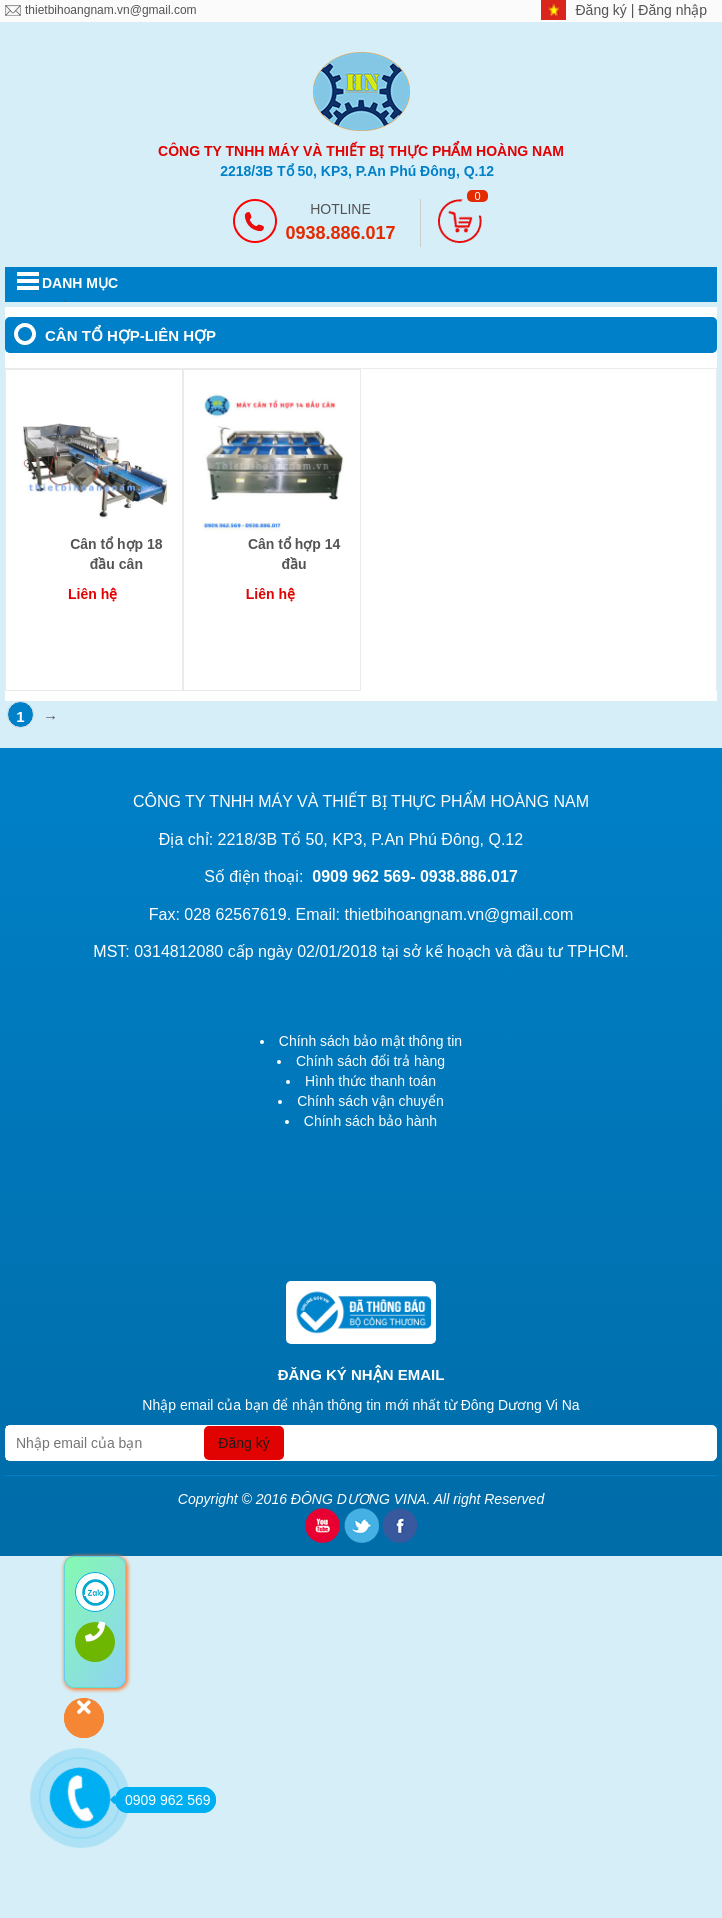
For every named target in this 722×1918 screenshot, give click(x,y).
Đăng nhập (672, 10)
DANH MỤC (80, 283)
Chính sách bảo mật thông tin (370, 1041)
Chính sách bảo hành (370, 1121)
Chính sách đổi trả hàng (370, 1061)
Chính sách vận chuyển (370, 1101)
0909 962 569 (163, 1800)
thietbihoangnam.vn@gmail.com (111, 10)
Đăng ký (603, 10)
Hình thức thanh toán (370, 1081)
